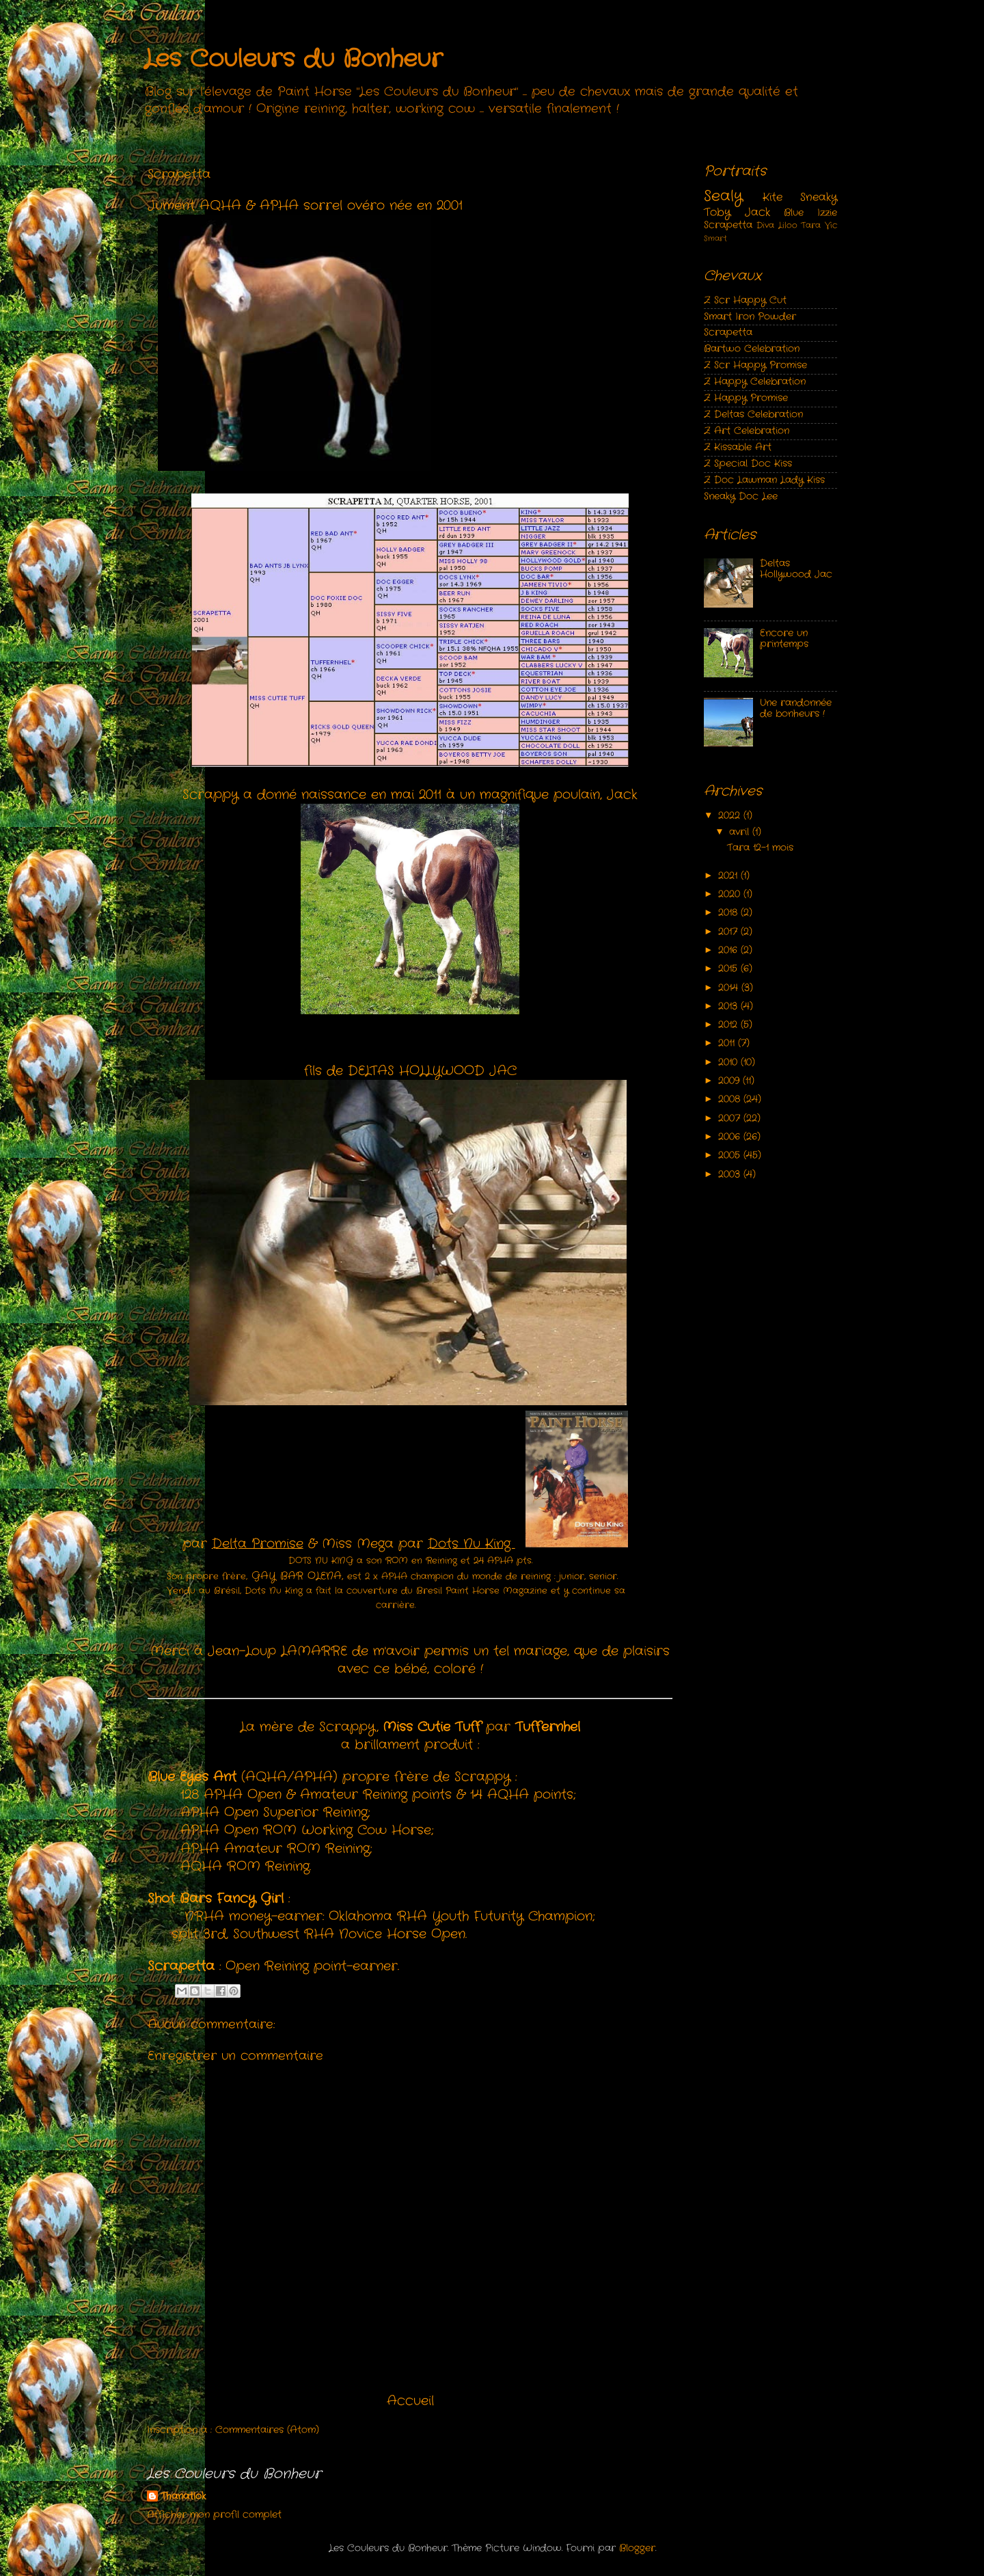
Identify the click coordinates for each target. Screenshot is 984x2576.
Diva (765, 225)
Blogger (637, 2548)
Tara (811, 225)
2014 (729, 987)
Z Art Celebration (746, 430)
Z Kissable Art (737, 447)
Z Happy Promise (746, 398)
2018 (729, 912)
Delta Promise (257, 1544)
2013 (729, 1006)
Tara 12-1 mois (760, 847)
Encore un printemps (784, 639)
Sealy (723, 196)
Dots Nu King (471, 1544)
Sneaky (818, 197)
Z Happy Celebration (755, 381)
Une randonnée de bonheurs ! (796, 708)
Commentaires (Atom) (267, 2430)
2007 (730, 1118)
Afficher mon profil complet (214, 2514)
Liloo (787, 225)
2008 (730, 1099)
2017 (729, 931)
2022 (730, 815)
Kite (772, 197)
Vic (831, 225)
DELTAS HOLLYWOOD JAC (432, 1071)
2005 (730, 1155)
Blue (794, 212)
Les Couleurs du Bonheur (293, 59)
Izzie (827, 212)
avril (740, 832)
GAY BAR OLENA (296, 1576)
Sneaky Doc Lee (741, 496)
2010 (729, 1062)
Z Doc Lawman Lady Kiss (764, 480)
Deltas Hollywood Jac (796, 569)
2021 (729, 875)
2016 (729, 950)
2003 (730, 1174)
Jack (757, 212)
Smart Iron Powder (750, 316)
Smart (715, 238)
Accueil (410, 2401)
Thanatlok (183, 2497)
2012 (729, 1024)
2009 (730, 1080)
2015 (729, 968)
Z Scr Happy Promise (755, 365)
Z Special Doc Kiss (748, 463)
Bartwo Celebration (752, 348)
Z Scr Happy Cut (745, 300)
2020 (730, 894)
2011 (728, 1043)
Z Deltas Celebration (753, 414)
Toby (717, 212)
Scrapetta (728, 225)
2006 (730, 1136)
